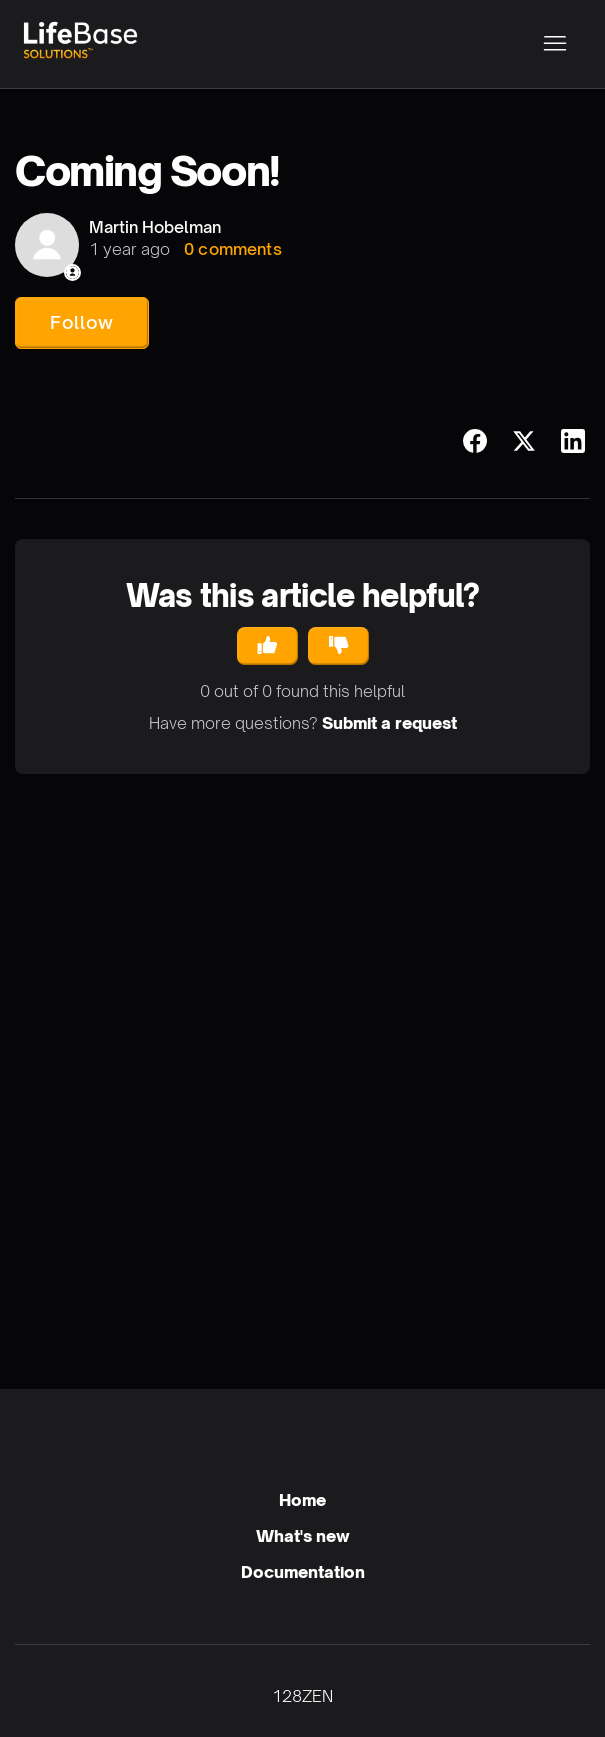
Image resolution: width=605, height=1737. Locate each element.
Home (302, 1500)
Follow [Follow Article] (82, 322)
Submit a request (389, 723)
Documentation (303, 1572)
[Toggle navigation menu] (554, 44)
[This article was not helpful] (338, 646)
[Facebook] (475, 441)
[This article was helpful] (267, 646)
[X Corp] (524, 441)
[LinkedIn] (573, 441)
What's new (303, 1536)
